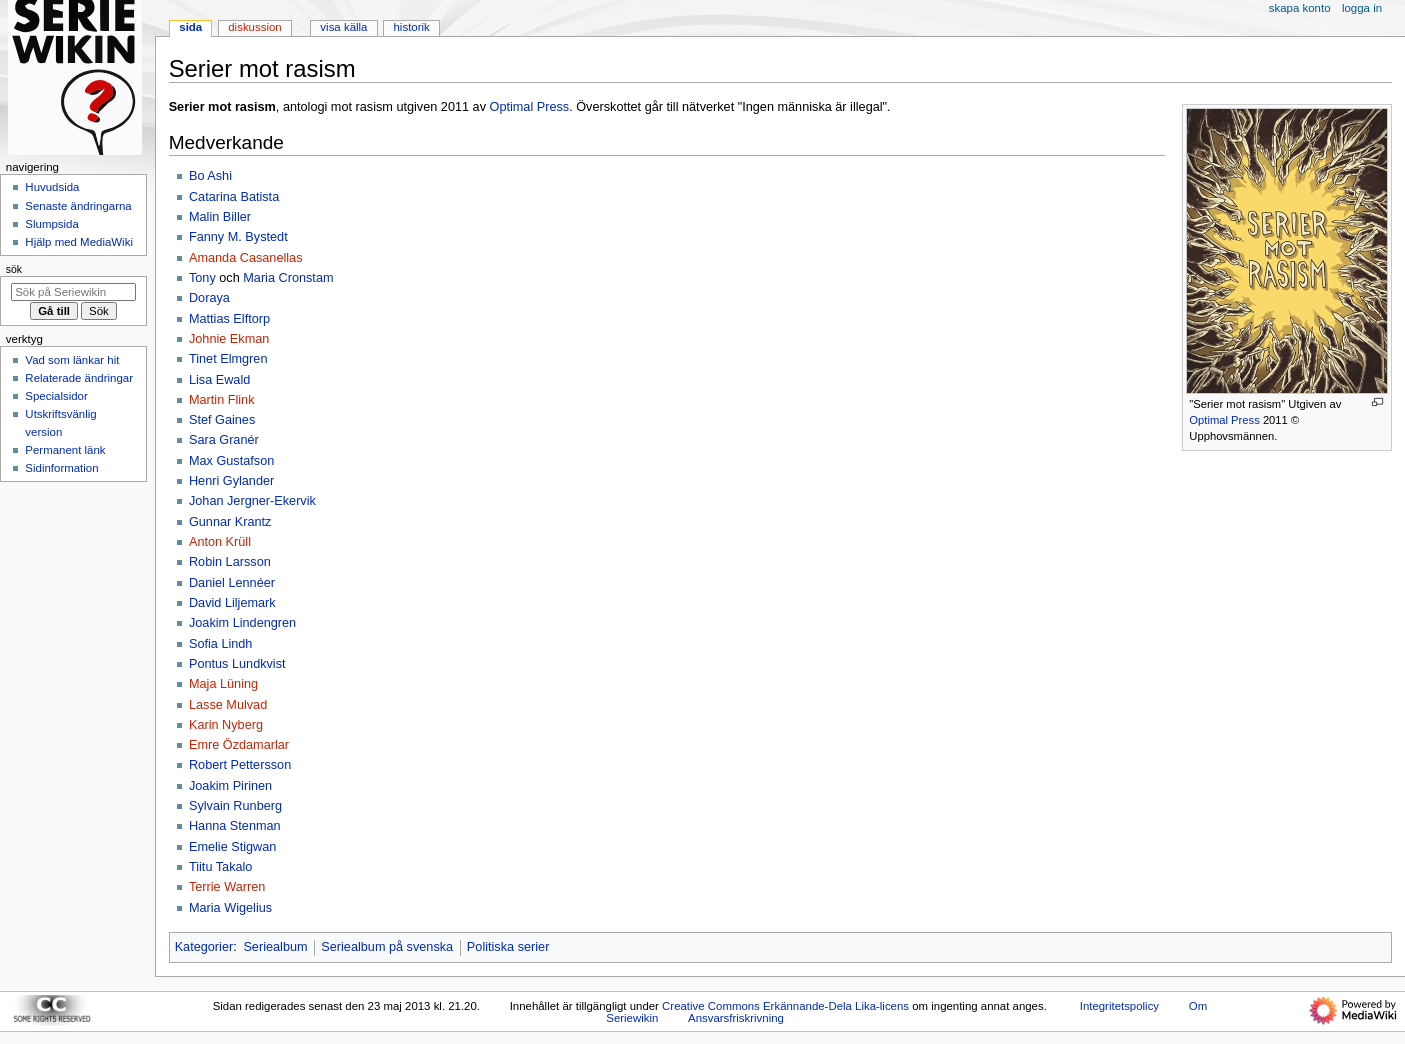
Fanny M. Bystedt (238, 237)
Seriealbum (275, 947)
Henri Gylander (231, 481)
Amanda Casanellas (246, 258)
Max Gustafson (231, 461)
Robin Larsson (230, 562)
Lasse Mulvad (228, 705)
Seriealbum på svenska (387, 947)
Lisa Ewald (219, 380)
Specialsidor (56, 396)
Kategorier (204, 947)
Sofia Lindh (221, 644)
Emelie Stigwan (232, 847)
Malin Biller (220, 217)
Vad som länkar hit (72, 360)
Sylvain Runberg (235, 806)
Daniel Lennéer (232, 583)
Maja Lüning (223, 684)
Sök (14, 269)
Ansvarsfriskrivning (736, 1018)
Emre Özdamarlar (239, 745)
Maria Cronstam (288, 278)
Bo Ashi (210, 176)
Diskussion (254, 27)
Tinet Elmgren (228, 359)
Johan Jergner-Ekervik (252, 501)
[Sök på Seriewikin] (73, 292)
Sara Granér (224, 440)
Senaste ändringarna (78, 206)
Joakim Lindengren (242, 623)
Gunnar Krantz (230, 522)
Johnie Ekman (229, 339)
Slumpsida (51, 224)
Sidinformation (61, 468)
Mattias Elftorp (229, 319)
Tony (202, 278)
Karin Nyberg (226, 725)
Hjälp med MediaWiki (79, 242)
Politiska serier (508, 947)
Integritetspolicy (1119, 1006)
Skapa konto (1300, 8)
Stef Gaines (222, 420)
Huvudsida (52, 187)
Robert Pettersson (240, 765)
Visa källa (343, 27)
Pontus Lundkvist (237, 664)
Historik (412, 27)
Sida (190, 27)
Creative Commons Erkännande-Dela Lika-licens (785, 1006)
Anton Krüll (220, 542)
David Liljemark (232, 603)
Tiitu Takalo (220, 867)
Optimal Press (1224, 420)
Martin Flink (222, 400)
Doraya (209, 298)
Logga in (1362, 8)
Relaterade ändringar (79, 378)
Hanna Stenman (235, 826)
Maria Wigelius (230, 908)
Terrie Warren (227, 887)
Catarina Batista (234, 197)
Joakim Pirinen (230, 786)
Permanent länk (65, 450)
